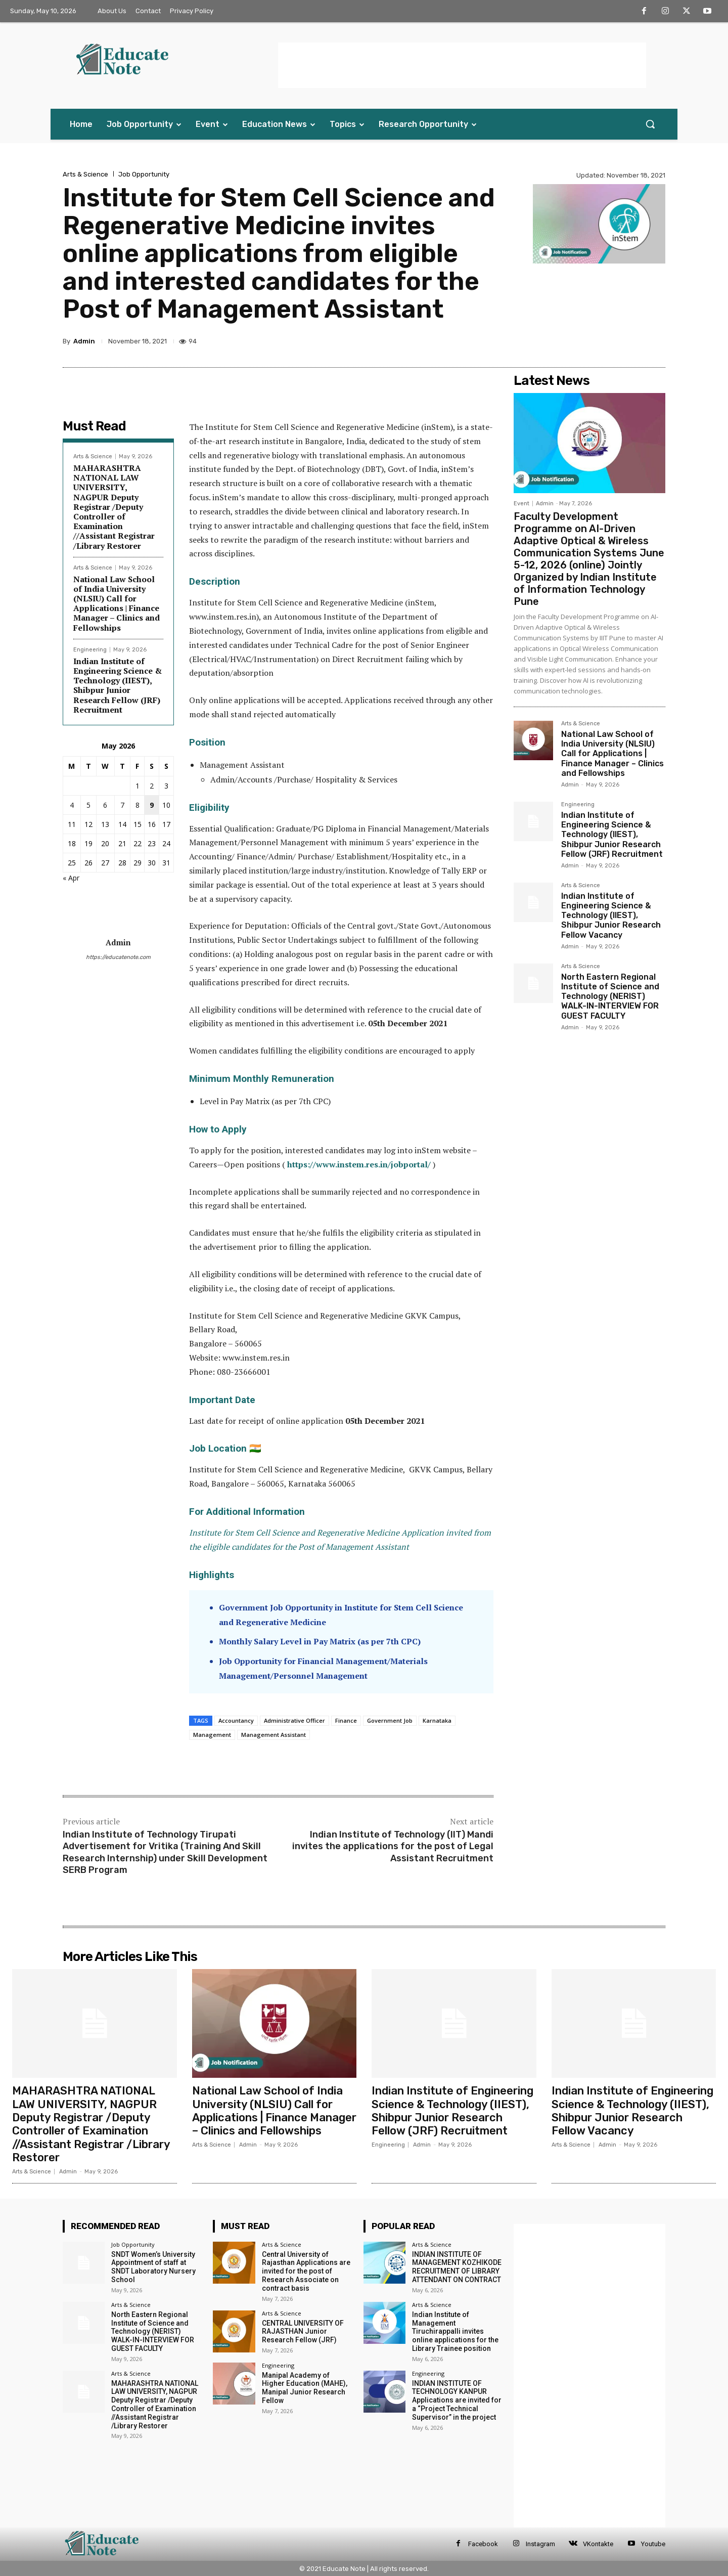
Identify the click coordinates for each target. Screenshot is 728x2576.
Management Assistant (273, 1734)
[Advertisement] (462, 65)
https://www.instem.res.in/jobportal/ (359, 1164)
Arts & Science (85, 174)
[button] (650, 124)
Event (521, 503)
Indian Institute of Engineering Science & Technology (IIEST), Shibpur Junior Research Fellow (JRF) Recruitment (117, 685)
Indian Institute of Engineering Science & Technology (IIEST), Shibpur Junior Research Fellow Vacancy (611, 915)
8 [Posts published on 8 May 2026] (137, 805)
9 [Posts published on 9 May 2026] (152, 805)
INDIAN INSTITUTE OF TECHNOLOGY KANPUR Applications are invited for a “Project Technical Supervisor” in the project (457, 2400)
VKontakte (598, 2544)
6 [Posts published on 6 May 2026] (105, 805)
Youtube (653, 2544)
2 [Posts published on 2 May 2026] (152, 786)
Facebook (483, 2544)
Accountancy (236, 1720)
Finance (346, 1720)
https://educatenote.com (118, 957)
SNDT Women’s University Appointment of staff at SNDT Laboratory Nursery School (153, 2267)
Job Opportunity (143, 174)
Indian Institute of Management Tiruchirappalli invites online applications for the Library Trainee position (455, 2331)
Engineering (90, 649)
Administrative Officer (294, 1720)
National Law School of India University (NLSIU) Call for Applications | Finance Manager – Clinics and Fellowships (116, 603)
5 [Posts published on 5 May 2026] (88, 805)
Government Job (390, 1720)
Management (212, 1734)
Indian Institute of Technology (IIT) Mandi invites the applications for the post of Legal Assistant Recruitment (392, 1846)
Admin (84, 341)
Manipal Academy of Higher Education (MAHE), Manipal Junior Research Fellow (304, 2388)
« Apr (71, 878)
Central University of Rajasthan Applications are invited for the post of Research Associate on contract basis (306, 2271)
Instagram (540, 2544)
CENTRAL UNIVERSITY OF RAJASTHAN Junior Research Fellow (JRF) (303, 2331)
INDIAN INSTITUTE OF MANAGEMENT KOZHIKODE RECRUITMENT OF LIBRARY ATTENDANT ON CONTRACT (457, 2267)
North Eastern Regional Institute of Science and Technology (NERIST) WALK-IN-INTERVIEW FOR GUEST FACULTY (610, 996)
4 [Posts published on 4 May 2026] (72, 805)
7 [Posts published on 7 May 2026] (122, 805)
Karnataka (437, 1720)
